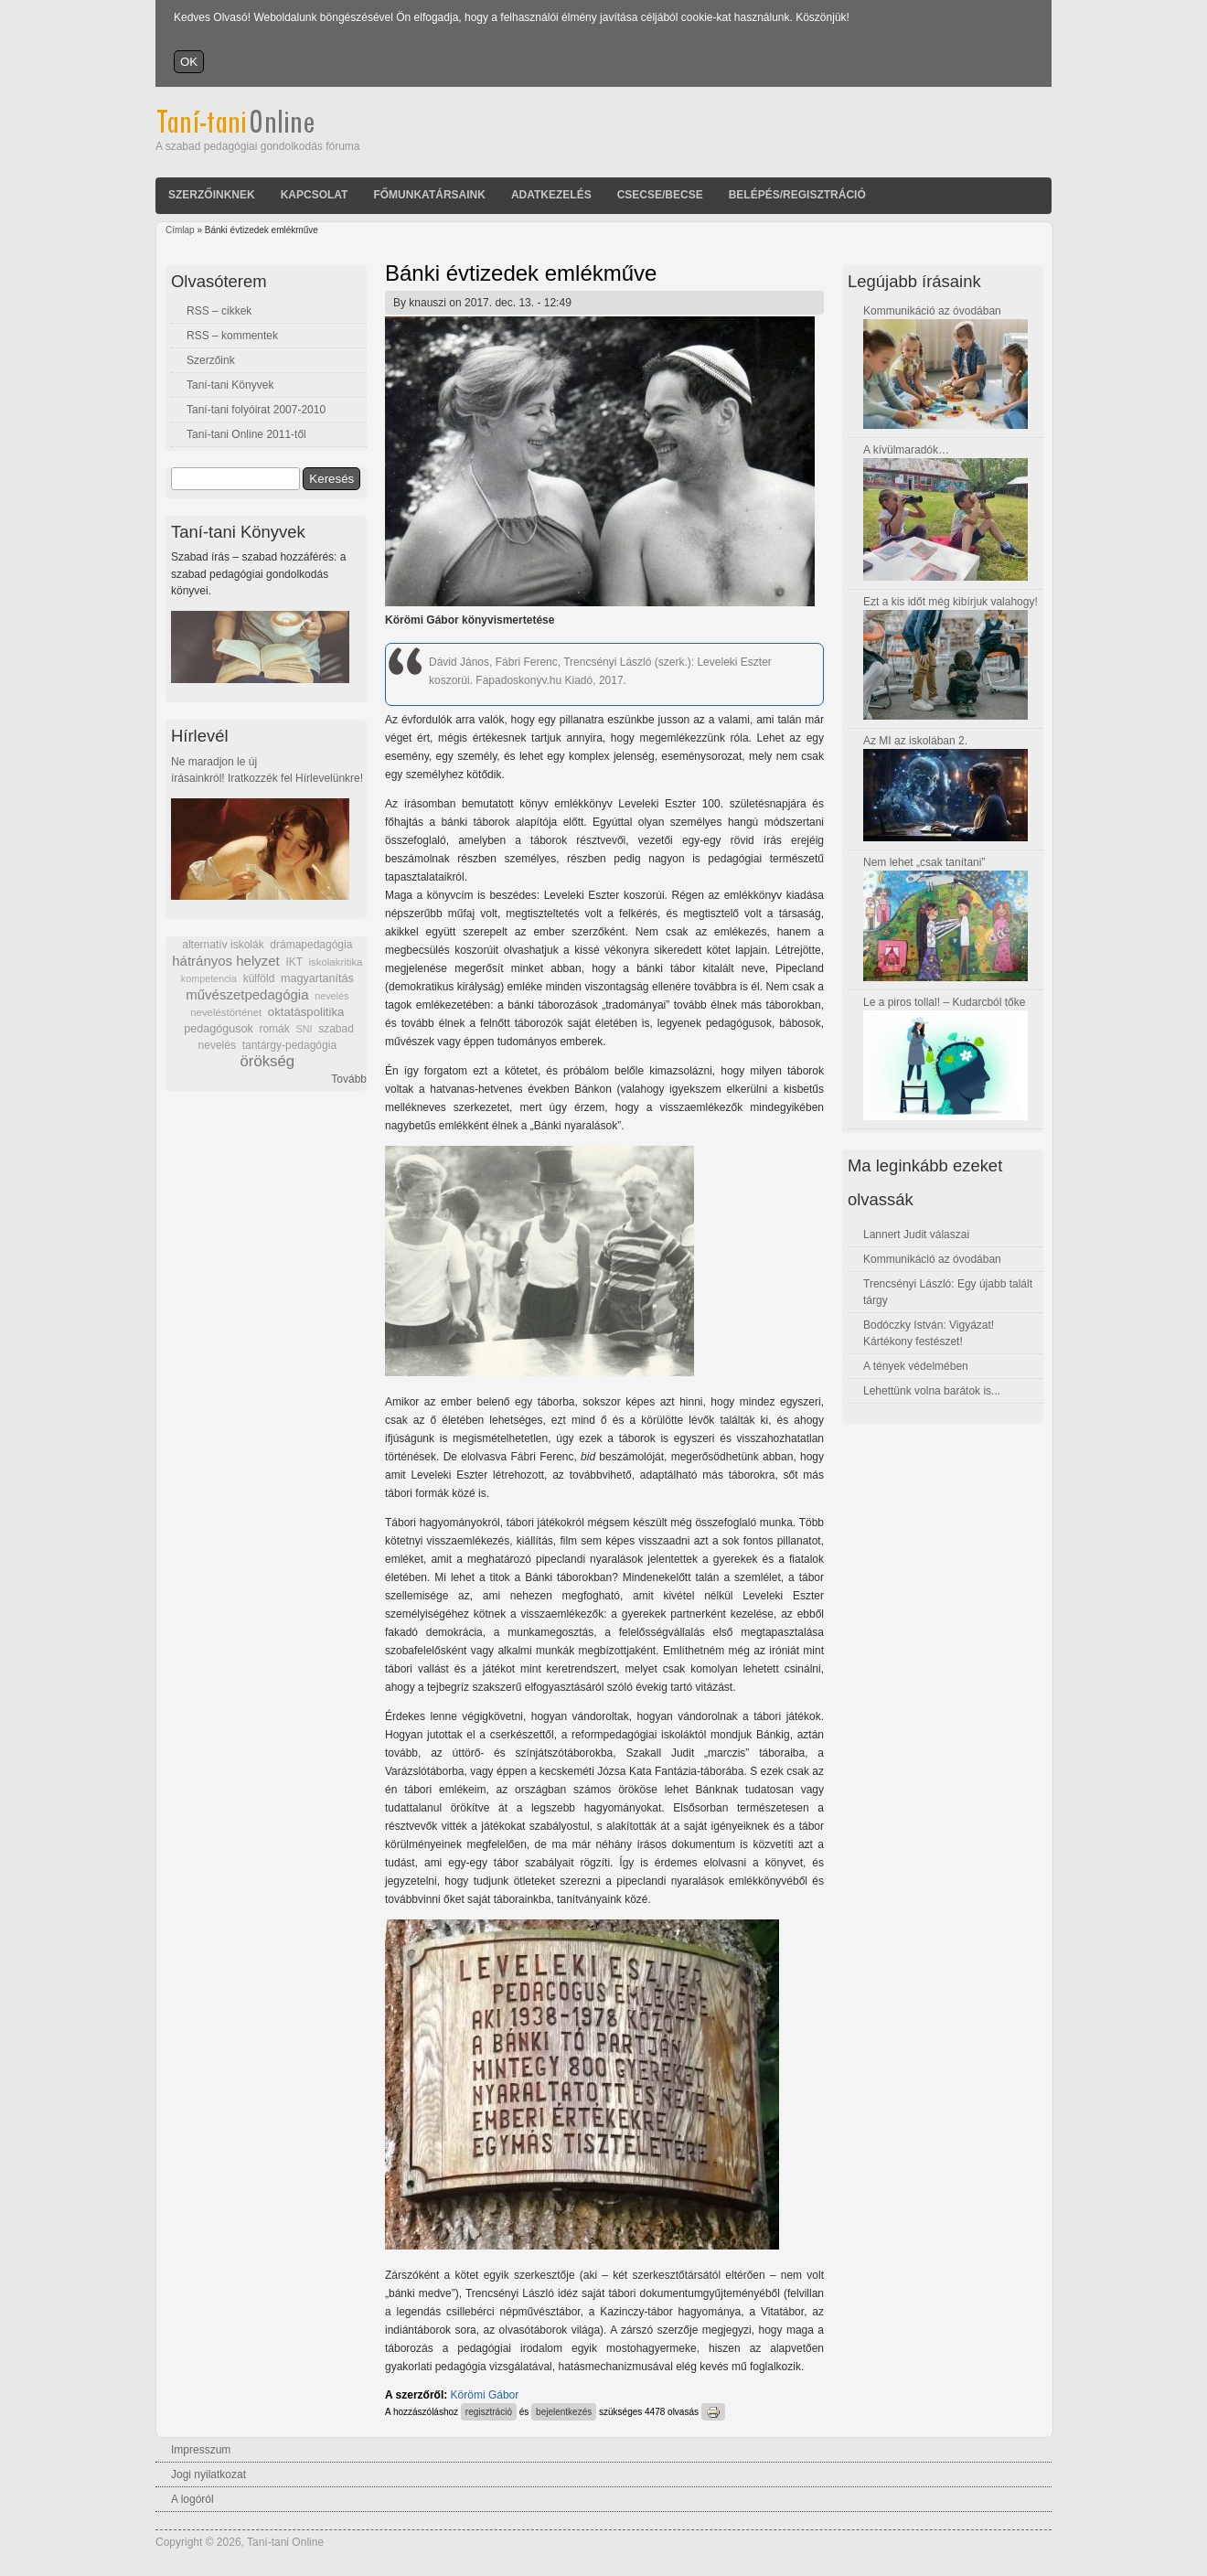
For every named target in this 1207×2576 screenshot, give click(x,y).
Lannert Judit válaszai (916, 1234)
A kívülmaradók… (906, 450)
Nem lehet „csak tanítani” (924, 862)
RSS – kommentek (232, 335)
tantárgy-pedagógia (289, 1045)
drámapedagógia (311, 944)
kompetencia (209, 978)
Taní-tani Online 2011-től (246, 434)
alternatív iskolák (222, 944)
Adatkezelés (551, 194)
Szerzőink (211, 360)
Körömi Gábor (485, 2395)
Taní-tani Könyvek (230, 385)
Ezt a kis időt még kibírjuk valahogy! (950, 601)
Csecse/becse (660, 194)
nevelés (331, 995)
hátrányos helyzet (226, 960)
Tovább (349, 1079)
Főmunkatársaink (429, 194)
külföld (259, 978)
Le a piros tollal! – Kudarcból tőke (944, 1002)
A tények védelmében (915, 1366)
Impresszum (200, 2449)
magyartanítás (317, 978)
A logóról (192, 2499)
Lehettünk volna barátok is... (931, 1390)
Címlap (180, 230)
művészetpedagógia (247, 994)
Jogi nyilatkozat (208, 2474)
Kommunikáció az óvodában (932, 311)
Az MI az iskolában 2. (915, 740)
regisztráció (488, 2412)
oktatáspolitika (306, 1012)
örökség (267, 1061)
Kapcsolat (314, 194)
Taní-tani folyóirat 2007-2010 (256, 409)
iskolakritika (336, 962)
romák (274, 1028)
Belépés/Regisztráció (797, 194)
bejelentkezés (564, 2412)
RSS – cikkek (219, 311)
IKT (293, 962)
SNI (303, 1028)
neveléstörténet (226, 1012)
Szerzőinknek (211, 194)
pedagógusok (218, 1028)
